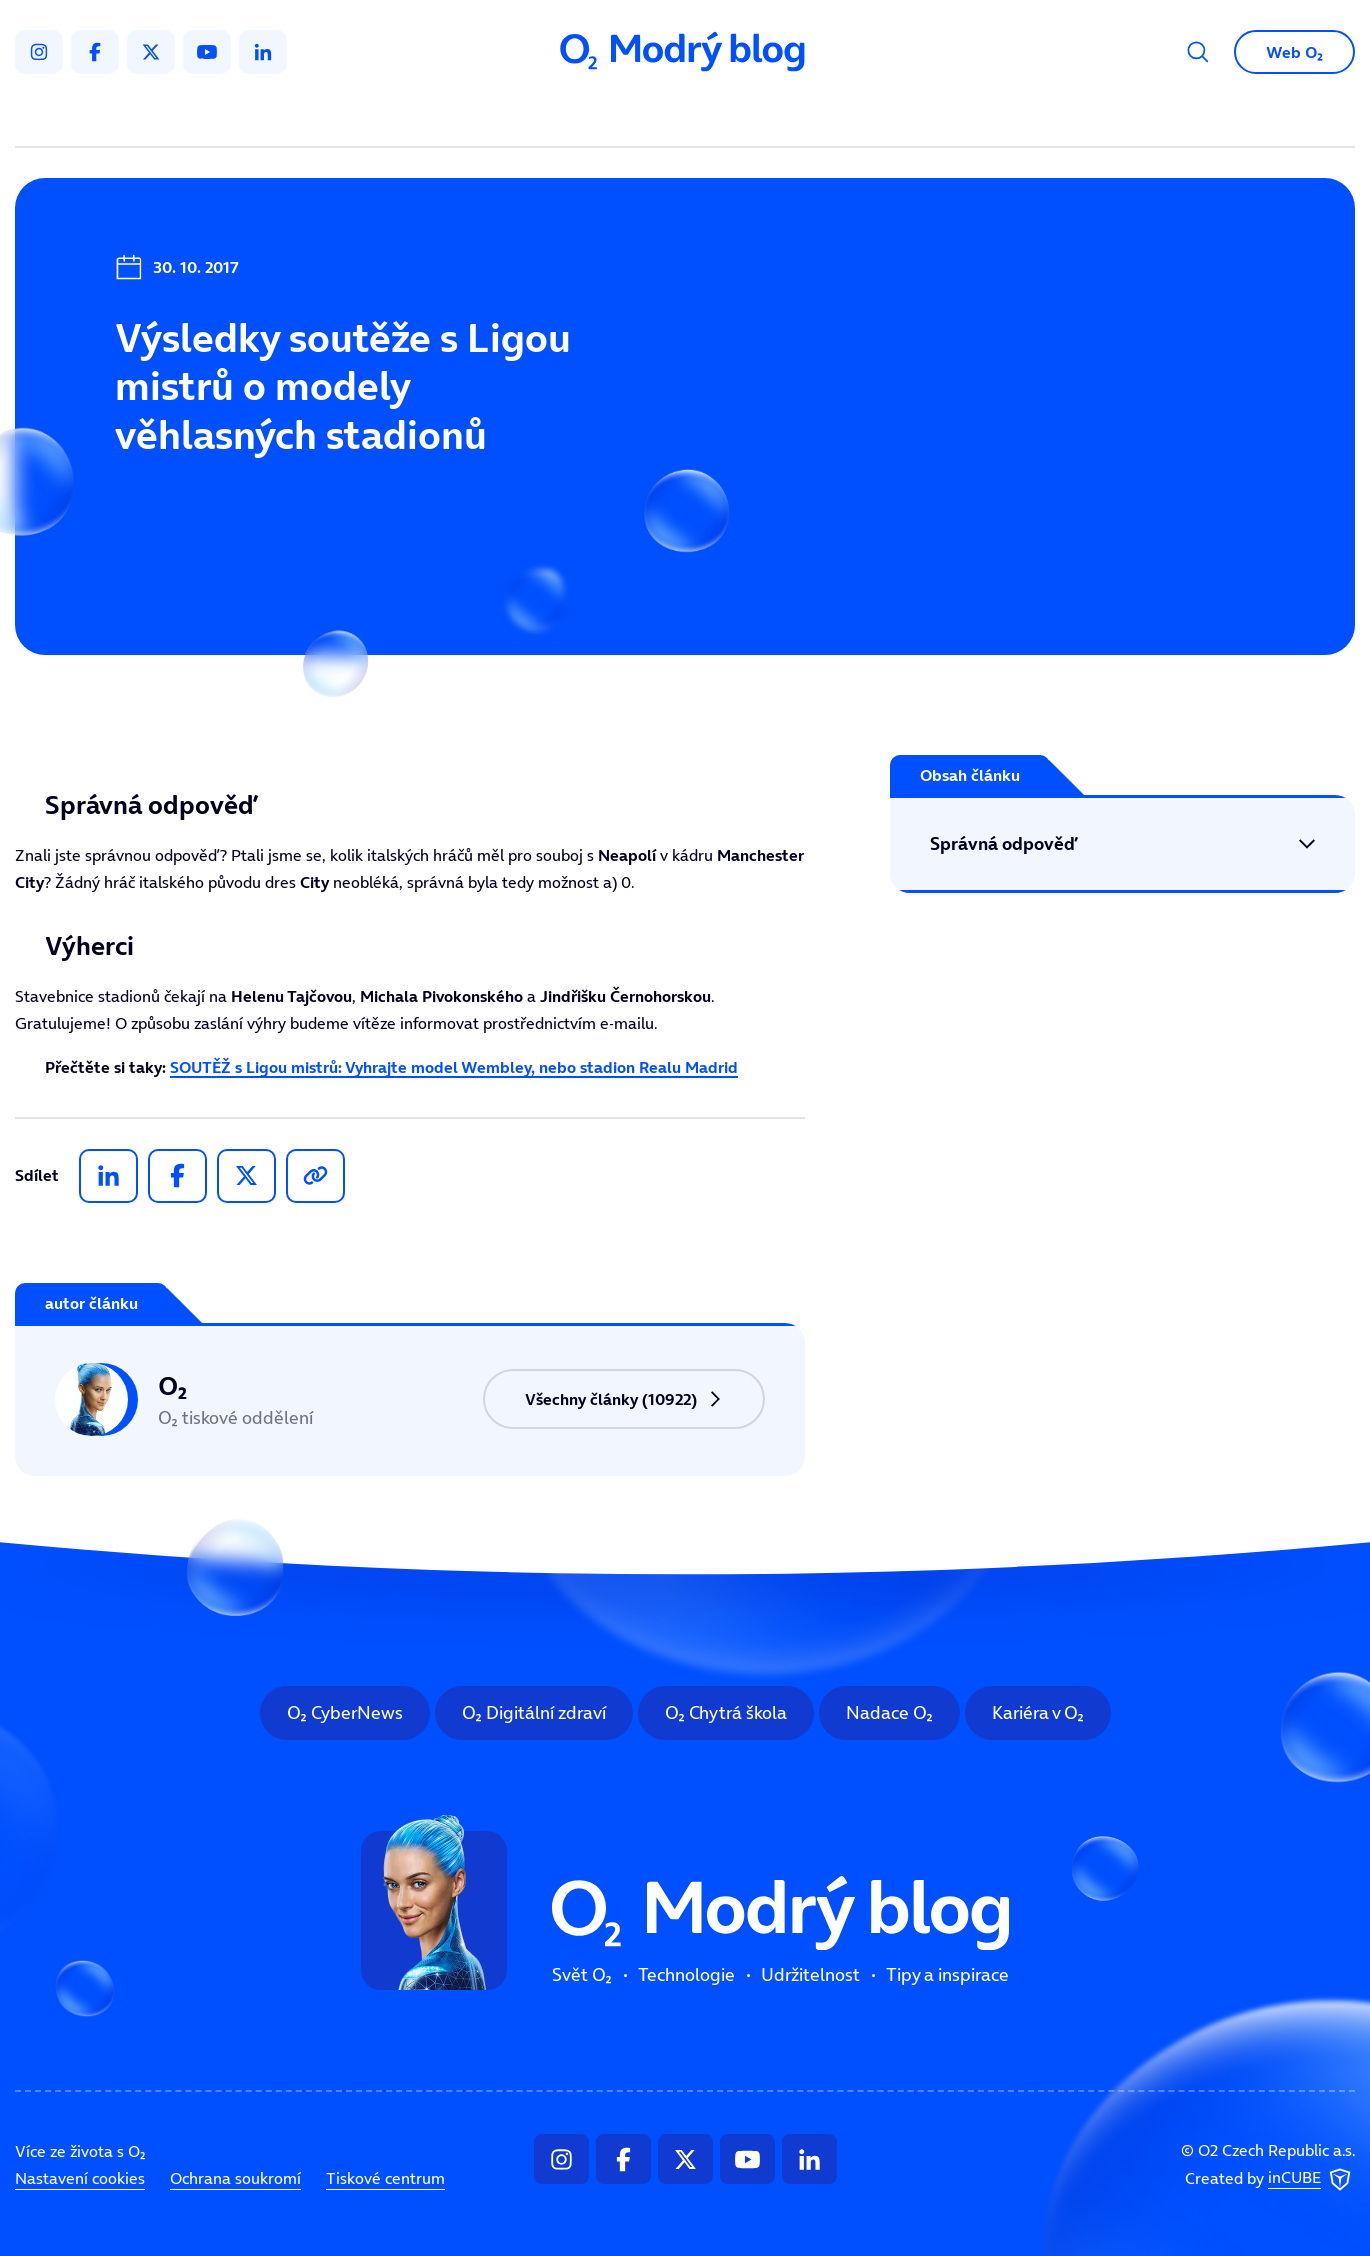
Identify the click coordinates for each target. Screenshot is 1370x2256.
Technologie (579, 116)
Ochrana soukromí (235, 2178)
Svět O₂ (451, 116)
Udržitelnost (727, 116)
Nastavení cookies (80, 2178)
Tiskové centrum (385, 2178)
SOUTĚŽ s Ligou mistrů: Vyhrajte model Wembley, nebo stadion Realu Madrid (454, 1067)
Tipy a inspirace (888, 116)
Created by (1270, 2179)
